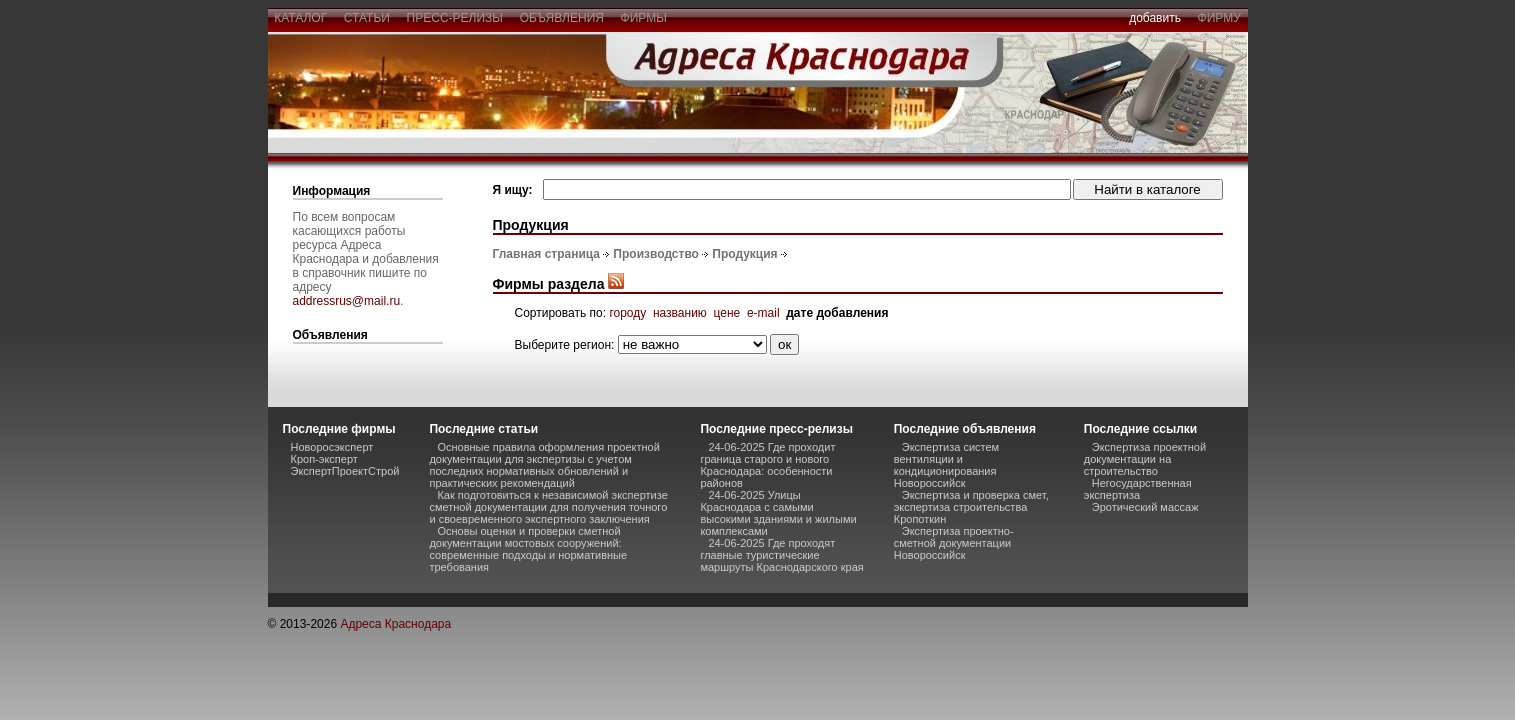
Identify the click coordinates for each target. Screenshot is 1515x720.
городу (627, 313)
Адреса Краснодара (395, 624)
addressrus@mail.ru (347, 301)
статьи (366, 18)
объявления (562, 18)
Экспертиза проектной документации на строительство (1145, 459)
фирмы (644, 18)
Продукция (744, 254)
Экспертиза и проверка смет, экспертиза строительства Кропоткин (971, 507)
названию (680, 313)
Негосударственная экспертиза (1138, 489)
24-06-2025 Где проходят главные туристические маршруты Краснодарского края (781, 555)
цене (727, 313)
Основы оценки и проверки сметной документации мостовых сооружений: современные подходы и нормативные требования (528, 549)
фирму (1219, 18)
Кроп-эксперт (324, 459)
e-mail (763, 313)
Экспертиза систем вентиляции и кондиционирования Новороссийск (946, 465)
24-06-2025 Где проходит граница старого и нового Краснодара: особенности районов (767, 465)
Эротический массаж (1145, 507)
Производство (656, 254)
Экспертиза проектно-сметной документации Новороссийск (954, 543)
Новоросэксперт (332, 447)
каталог (301, 18)
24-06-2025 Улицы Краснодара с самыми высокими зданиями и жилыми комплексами (778, 513)
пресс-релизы (455, 18)
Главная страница (547, 254)
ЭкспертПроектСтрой (345, 471)
